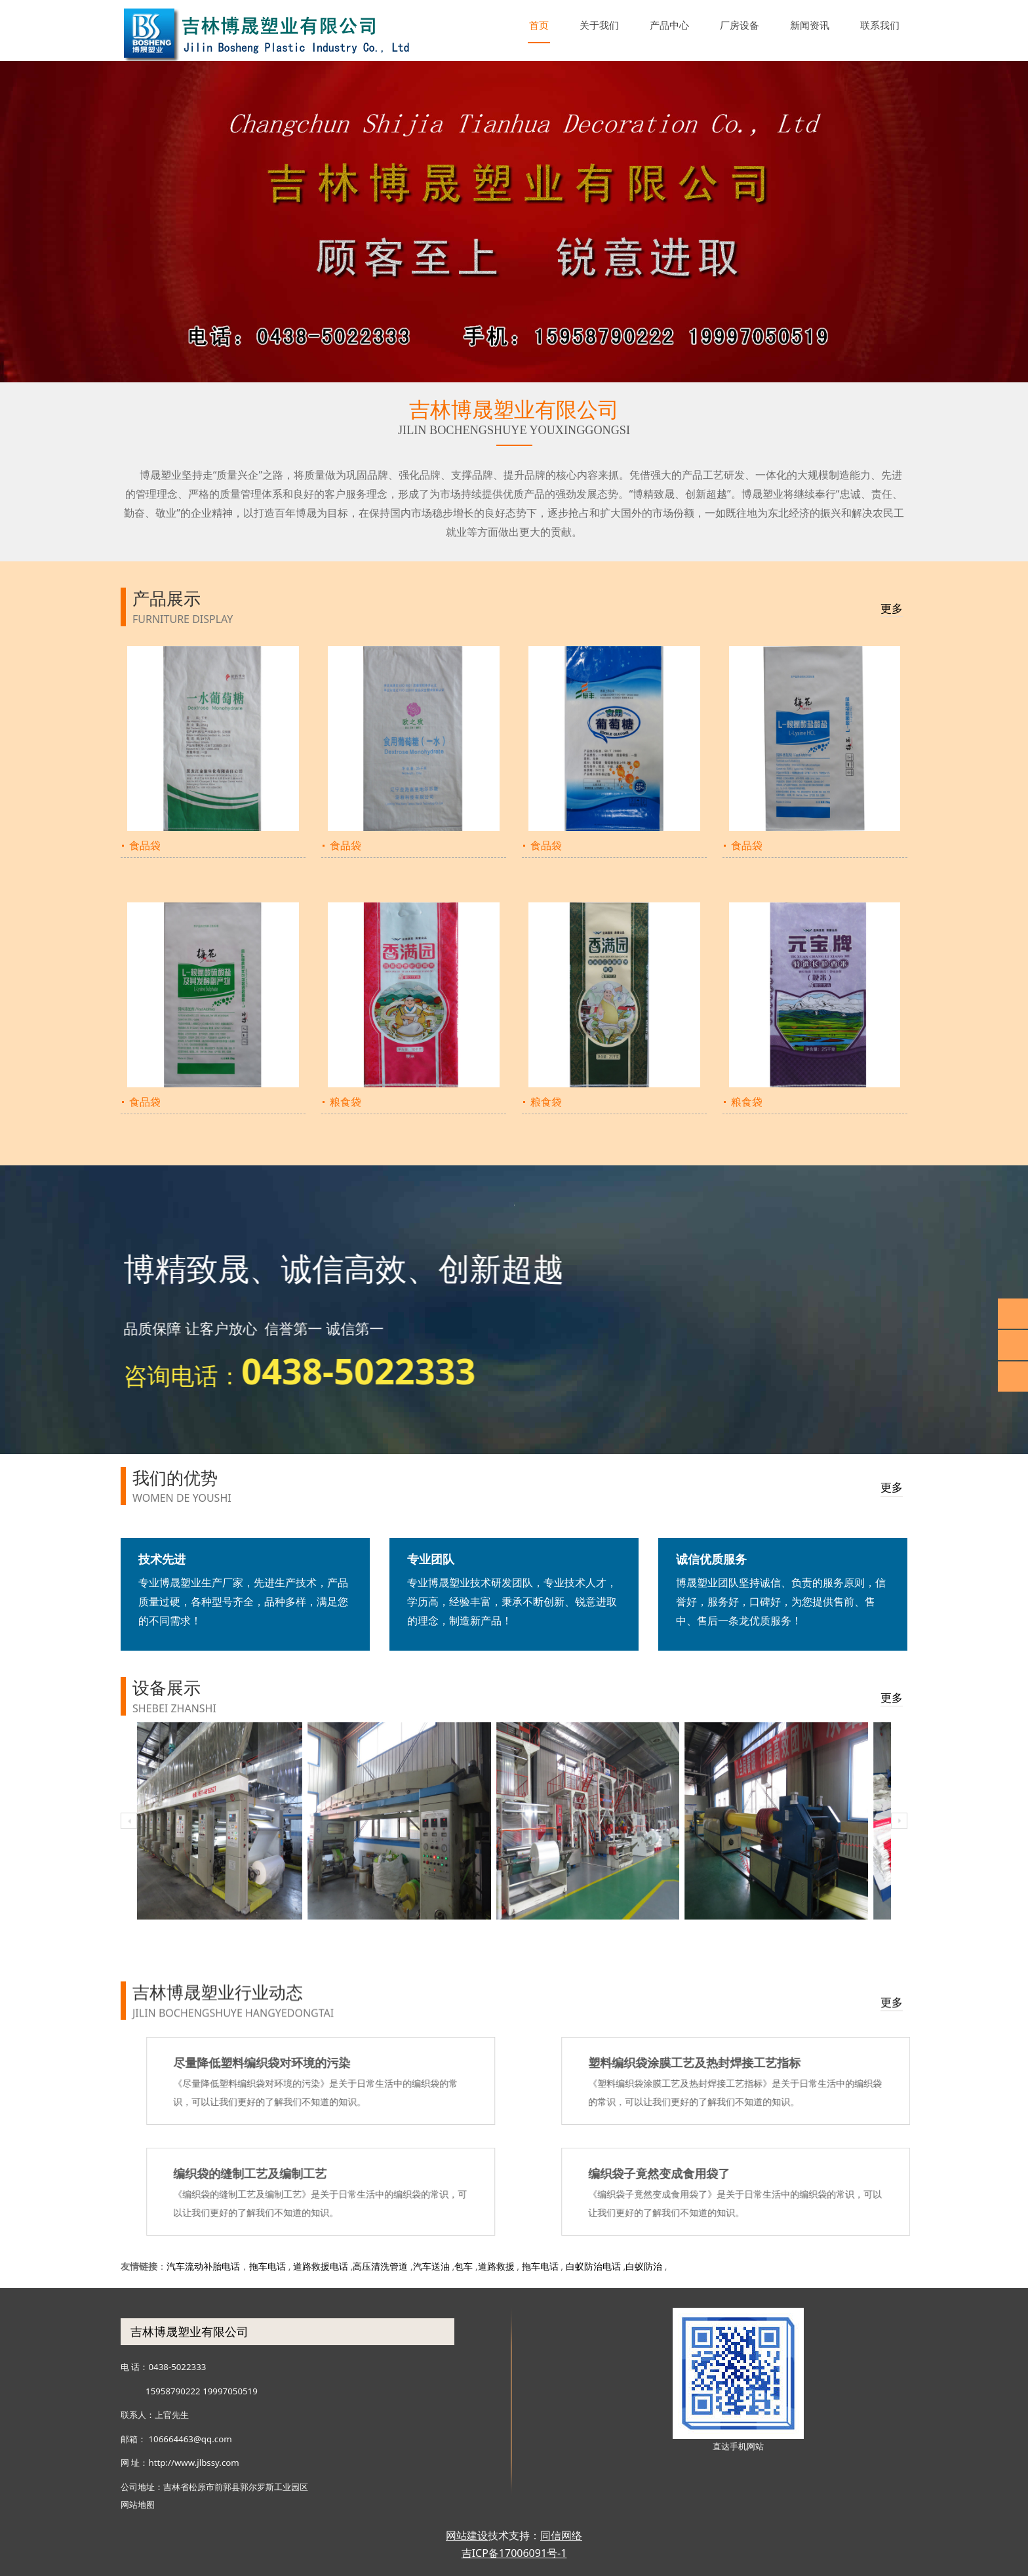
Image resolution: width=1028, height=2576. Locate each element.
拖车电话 (267, 2266)
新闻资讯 (809, 24)
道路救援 (496, 2266)
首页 (539, 24)
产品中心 (669, 24)
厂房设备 (739, 24)
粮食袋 (345, 1102)
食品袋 (145, 845)
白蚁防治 (643, 2266)
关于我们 (599, 24)
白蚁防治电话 (593, 2266)
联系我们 (880, 24)
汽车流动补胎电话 (203, 2266)
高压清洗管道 (380, 2266)
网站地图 (138, 2504)
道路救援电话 (320, 2266)
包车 (463, 2266)
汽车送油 (431, 2266)
